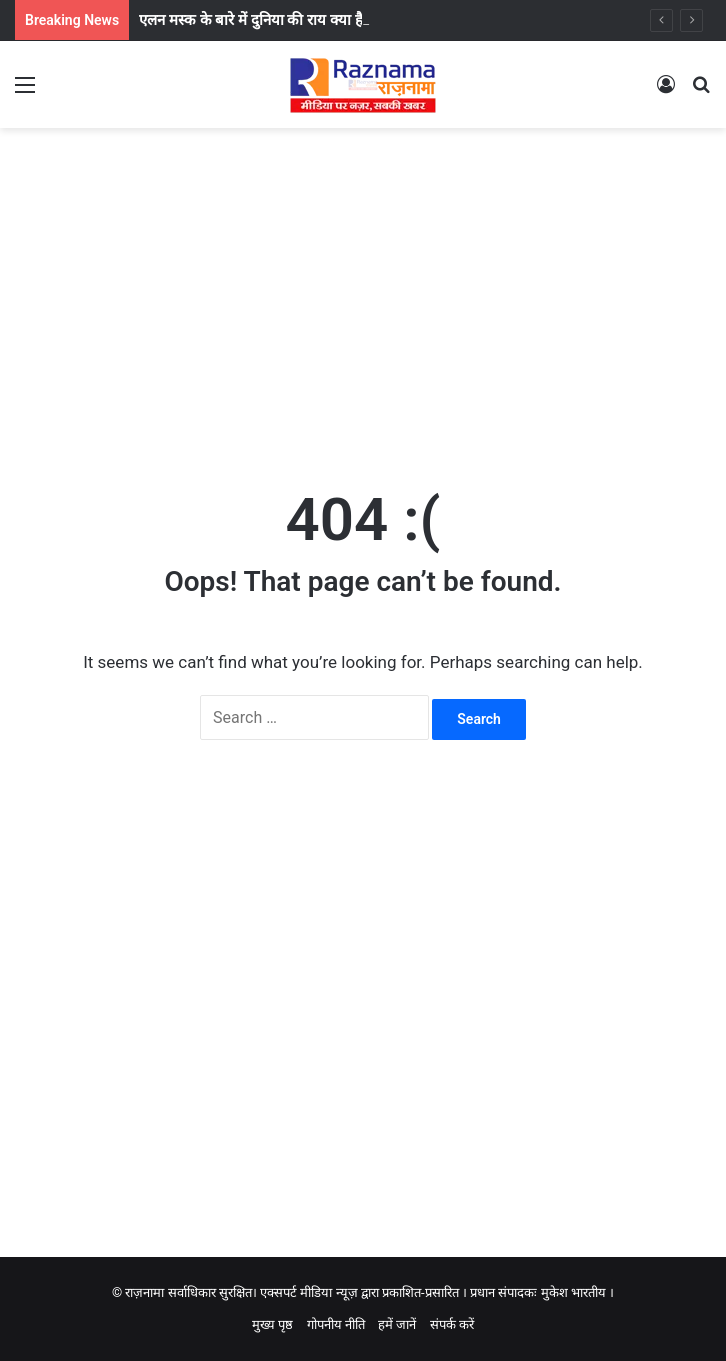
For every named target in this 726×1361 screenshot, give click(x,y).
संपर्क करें (452, 1324)
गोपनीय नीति (336, 1324)
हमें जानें (397, 1324)
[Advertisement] (363, 288)
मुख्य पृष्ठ (272, 1324)
